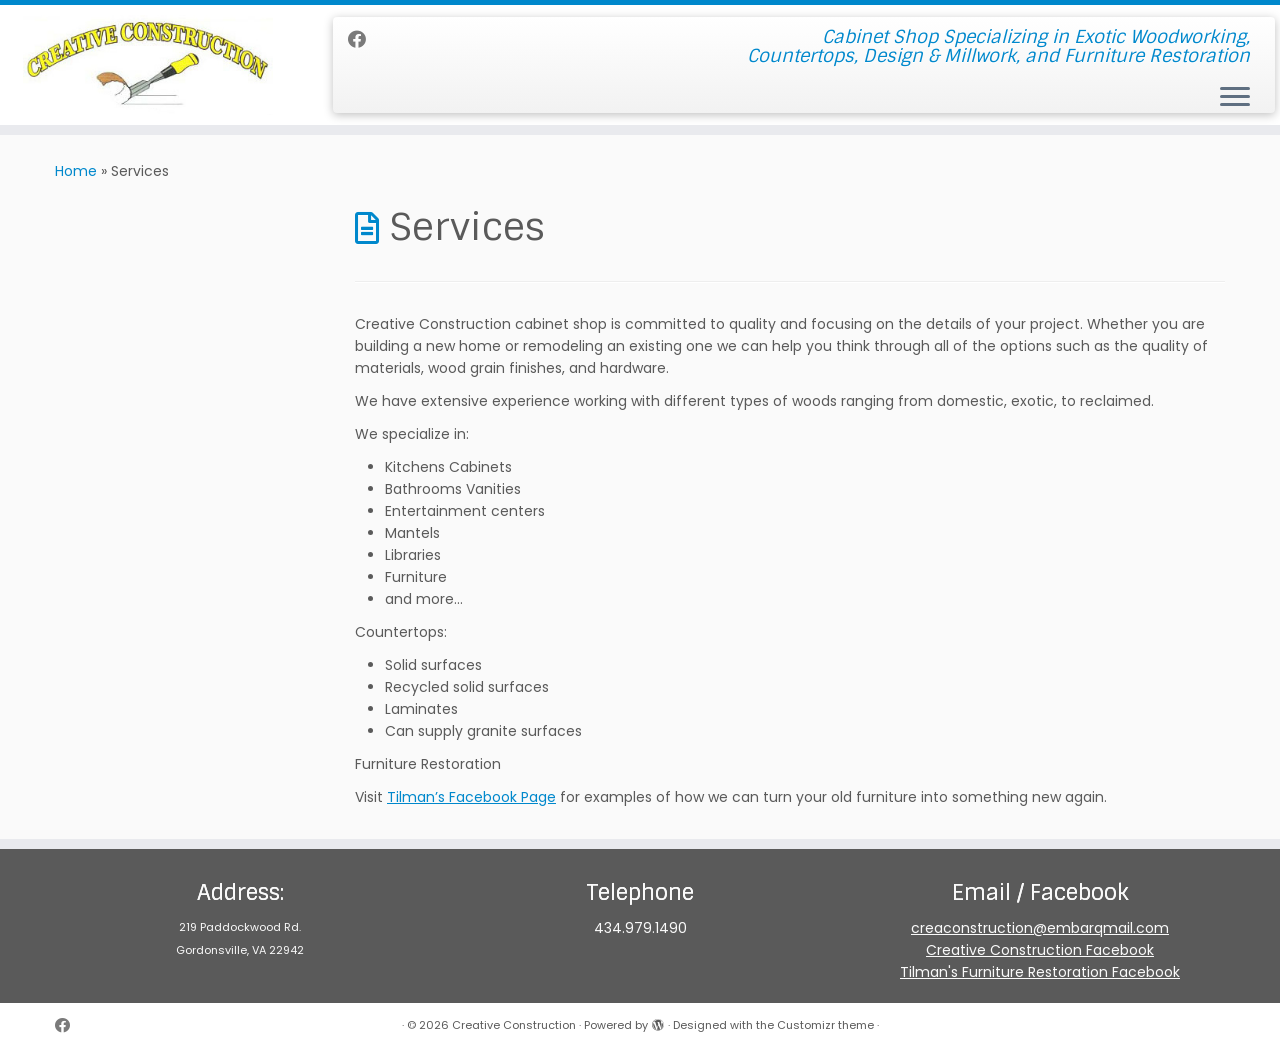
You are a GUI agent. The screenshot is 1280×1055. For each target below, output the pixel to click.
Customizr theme (825, 1025)
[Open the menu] (1235, 98)
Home (76, 171)
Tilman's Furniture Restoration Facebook (1040, 972)
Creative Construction (514, 1025)
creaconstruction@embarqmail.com (1040, 928)
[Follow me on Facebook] (363, 39)
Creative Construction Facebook (1040, 950)
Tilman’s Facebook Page (471, 797)
